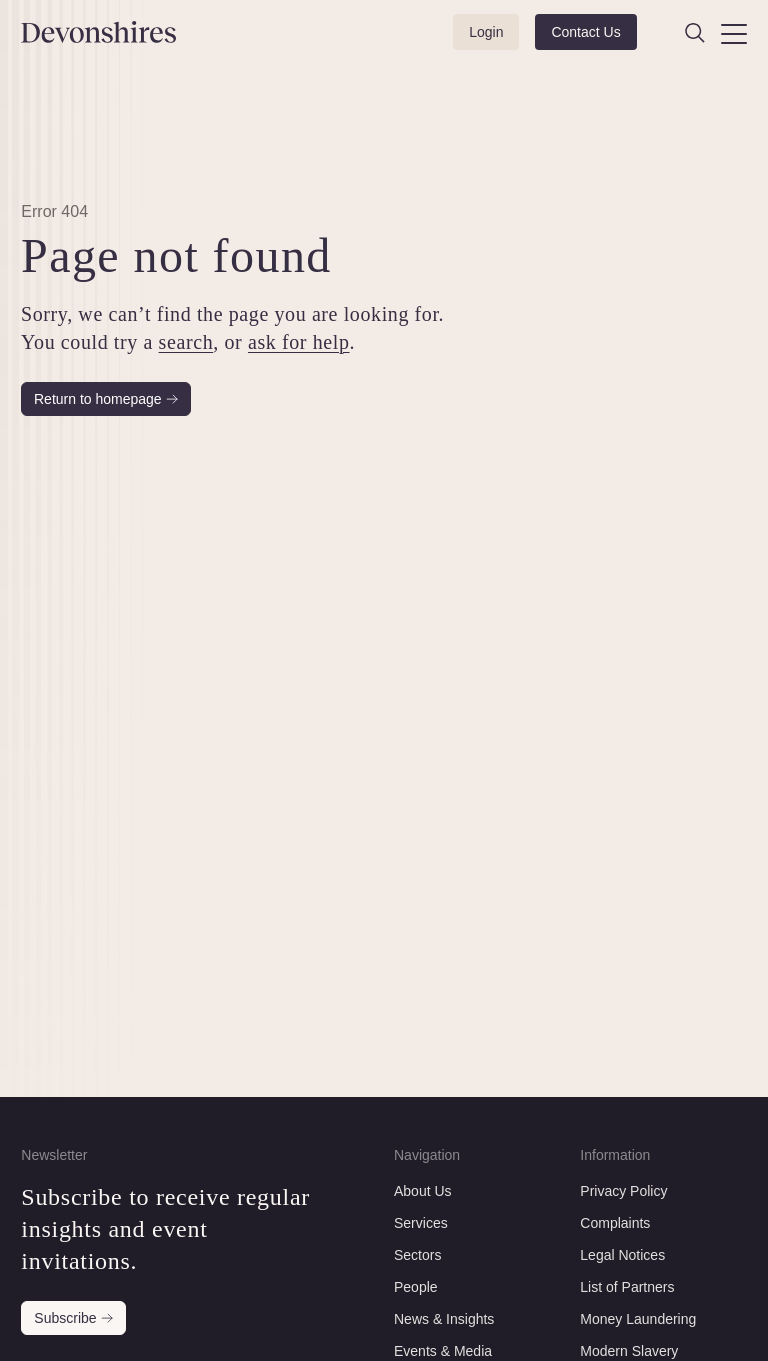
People (416, 1287)
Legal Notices (622, 1255)
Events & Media (443, 1351)
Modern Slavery (629, 1351)
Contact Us (585, 32)
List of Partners (627, 1287)
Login (486, 32)
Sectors (417, 1255)
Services (421, 1223)
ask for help (299, 342)
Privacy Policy (623, 1191)
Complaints (615, 1223)
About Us (423, 1191)
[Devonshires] (73, 32)
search (186, 342)
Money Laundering (638, 1319)
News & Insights (444, 1319)
